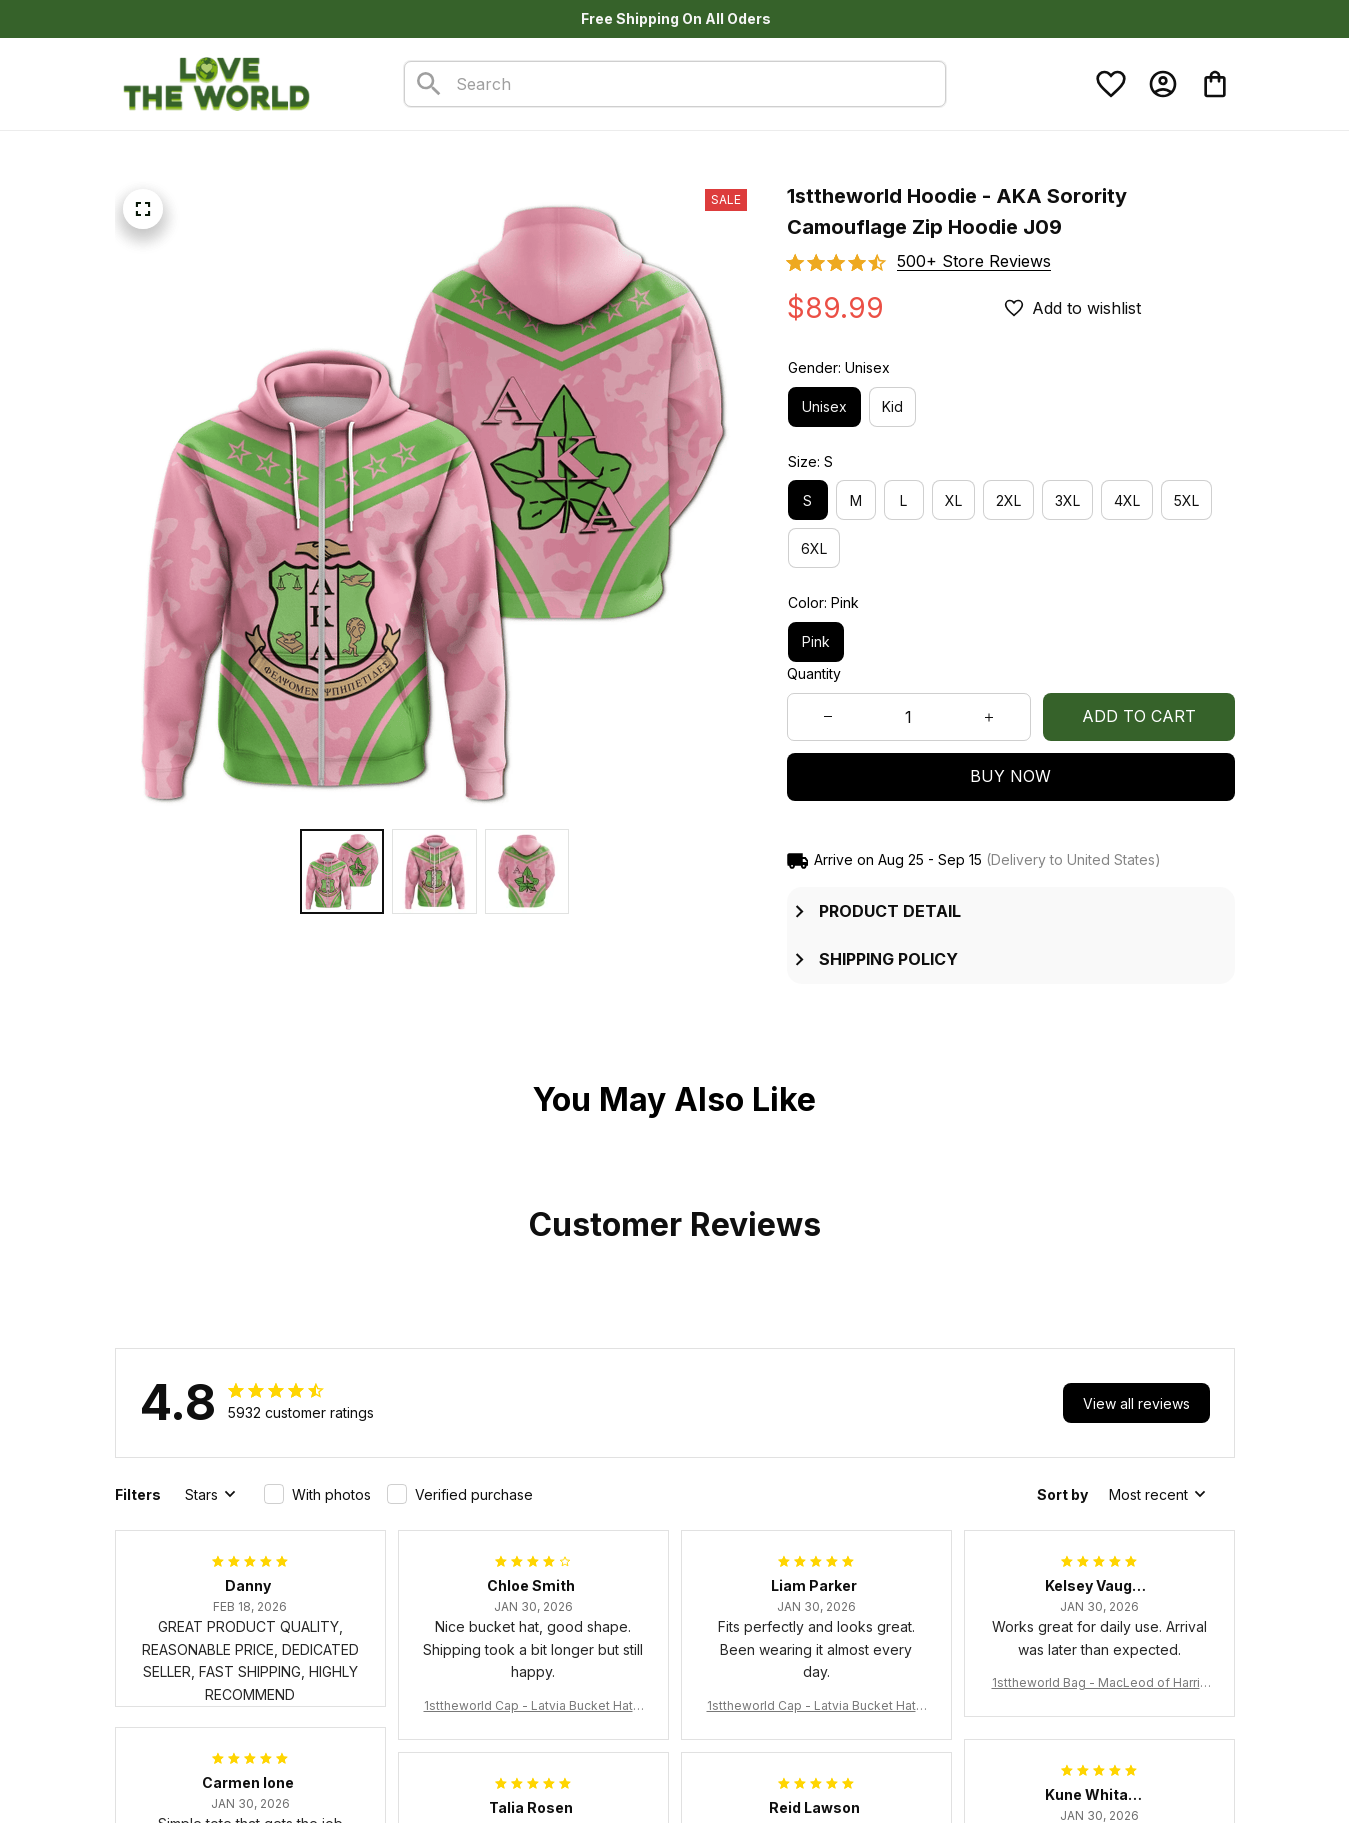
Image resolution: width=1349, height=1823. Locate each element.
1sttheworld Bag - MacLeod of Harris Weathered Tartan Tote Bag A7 (1099, 1683)
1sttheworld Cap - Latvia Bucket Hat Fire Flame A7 (533, 1706)
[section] (974, 261)
